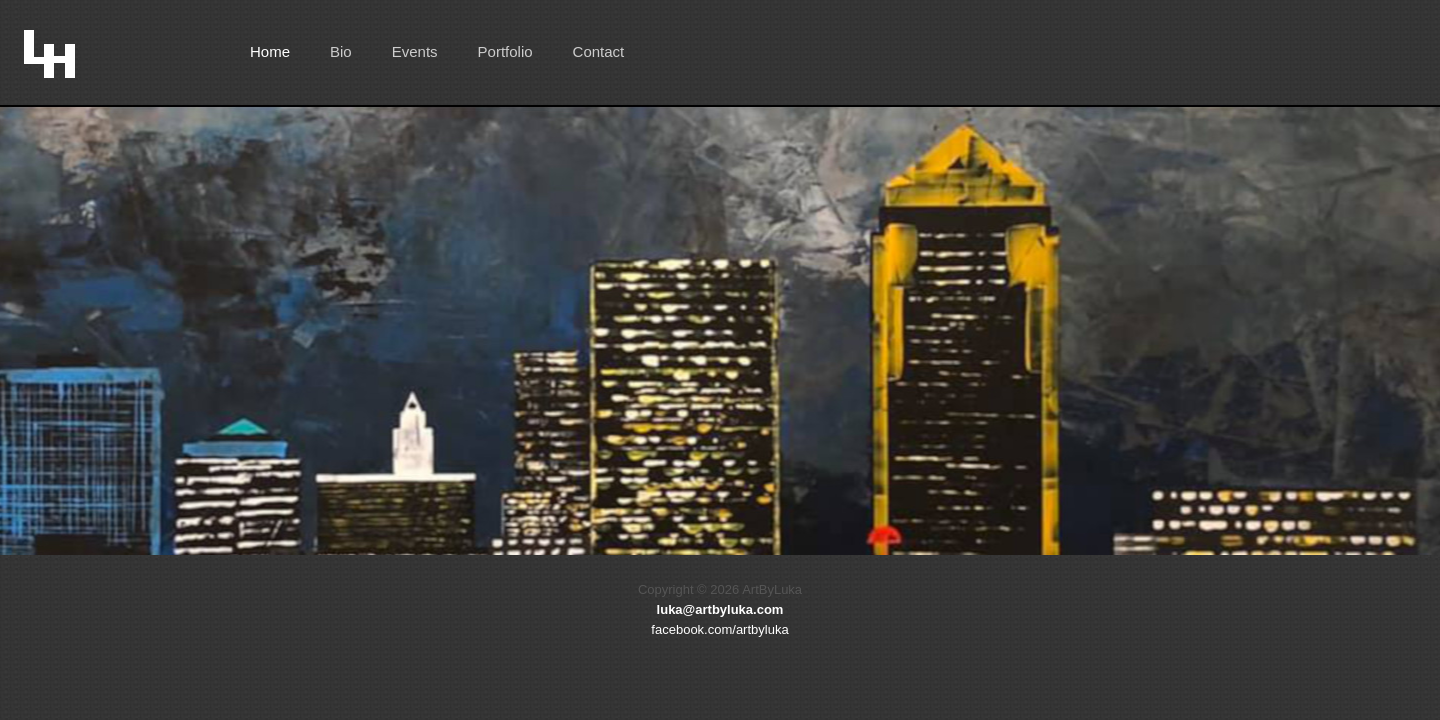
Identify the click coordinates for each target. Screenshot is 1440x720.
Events (415, 51)
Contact (599, 51)
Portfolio (505, 51)
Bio (341, 51)
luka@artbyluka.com (720, 609)
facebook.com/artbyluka (719, 629)
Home (270, 51)
